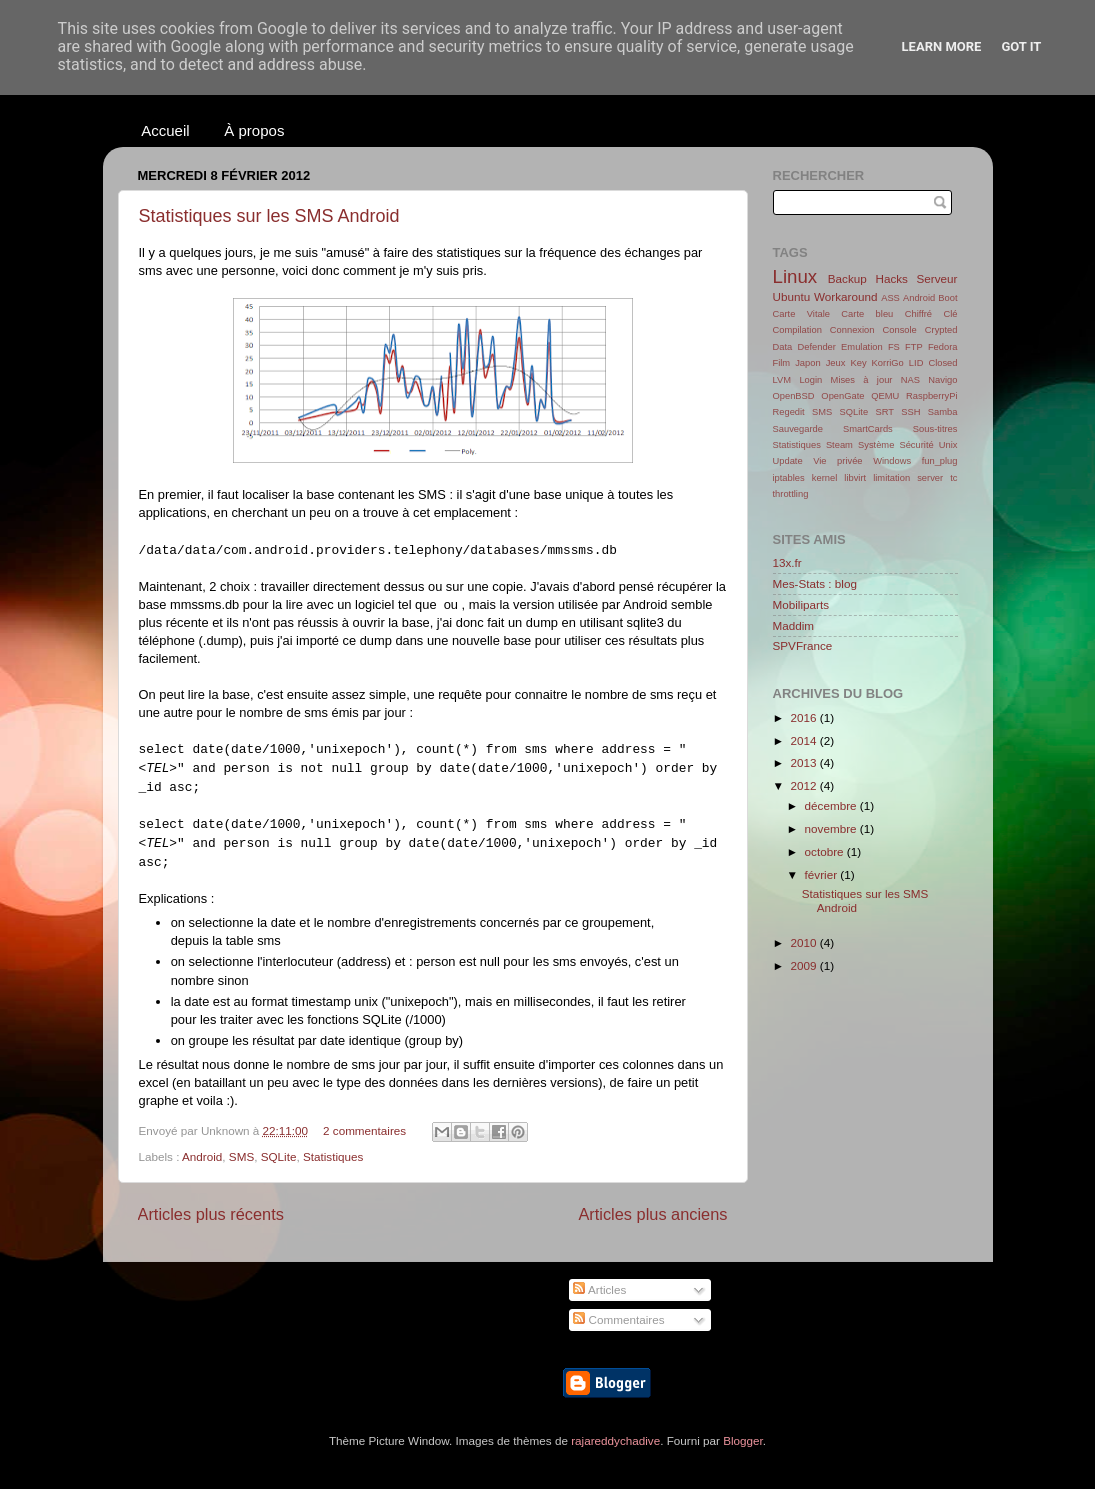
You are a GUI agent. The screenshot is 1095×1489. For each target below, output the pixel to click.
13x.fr (787, 562)
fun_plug (940, 461)
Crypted (941, 330)
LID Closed (933, 363)
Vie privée (837, 461)
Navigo (942, 380)
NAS (910, 380)
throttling (791, 494)
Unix (948, 445)
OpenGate (842, 396)
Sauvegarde (798, 429)
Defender (816, 347)
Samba (943, 412)
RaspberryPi (931, 396)
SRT (884, 412)
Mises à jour (862, 380)
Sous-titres (935, 429)
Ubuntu (792, 296)
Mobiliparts (801, 604)
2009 (805, 965)
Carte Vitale (801, 314)
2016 (805, 717)
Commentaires (618, 1319)
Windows (892, 461)
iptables (789, 478)
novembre (832, 828)
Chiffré (918, 314)
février (823, 874)
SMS (241, 1156)
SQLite (279, 1156)
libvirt (855, 478)
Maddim (794, 625)
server (930, 478)
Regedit (789, 412)
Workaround (845, 296)
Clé (950, 314)
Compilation (797, 330)
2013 (805, 762)
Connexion (852, 330)
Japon (807, 363)
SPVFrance (803, 645)
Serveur (937, 278)
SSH (910, 412)
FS (894, 347)
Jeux (836, 363)
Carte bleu (867, 314)
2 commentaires (364, 1130)
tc (953, 478)
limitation (891, 478)
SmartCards (868, 429)
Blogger (743, 1440)
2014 (805, 740)
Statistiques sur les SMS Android (269, 216)
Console (900, 330)
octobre (826, 851)
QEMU (885, 396)
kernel (824, 478)
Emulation (862, 347)
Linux (795, 276)
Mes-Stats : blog (815, 583)
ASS (890, 298)
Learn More (942, 46)
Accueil (165, 130)
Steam (839, 445)
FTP (914, 347)
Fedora (943, 347)
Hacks (891, 278)
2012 (805, 785)
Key (858, 363)
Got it (1021, 46)
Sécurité (916, 445)
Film (782, 363)
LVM (782, 380)
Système (876, 445)
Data (783, 347)
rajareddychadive (615, 1440)
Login (810, 380)
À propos (254, 130)
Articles (599, 1289)
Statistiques (333, 1156)
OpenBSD (794, 396)
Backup (847, 278)
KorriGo (888, 363)
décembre (832, 805)
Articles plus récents (211, 1214)
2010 (805, 942)
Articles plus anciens (652, 1214)
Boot (947, 298)
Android (202, 1156)
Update (788, 461)
